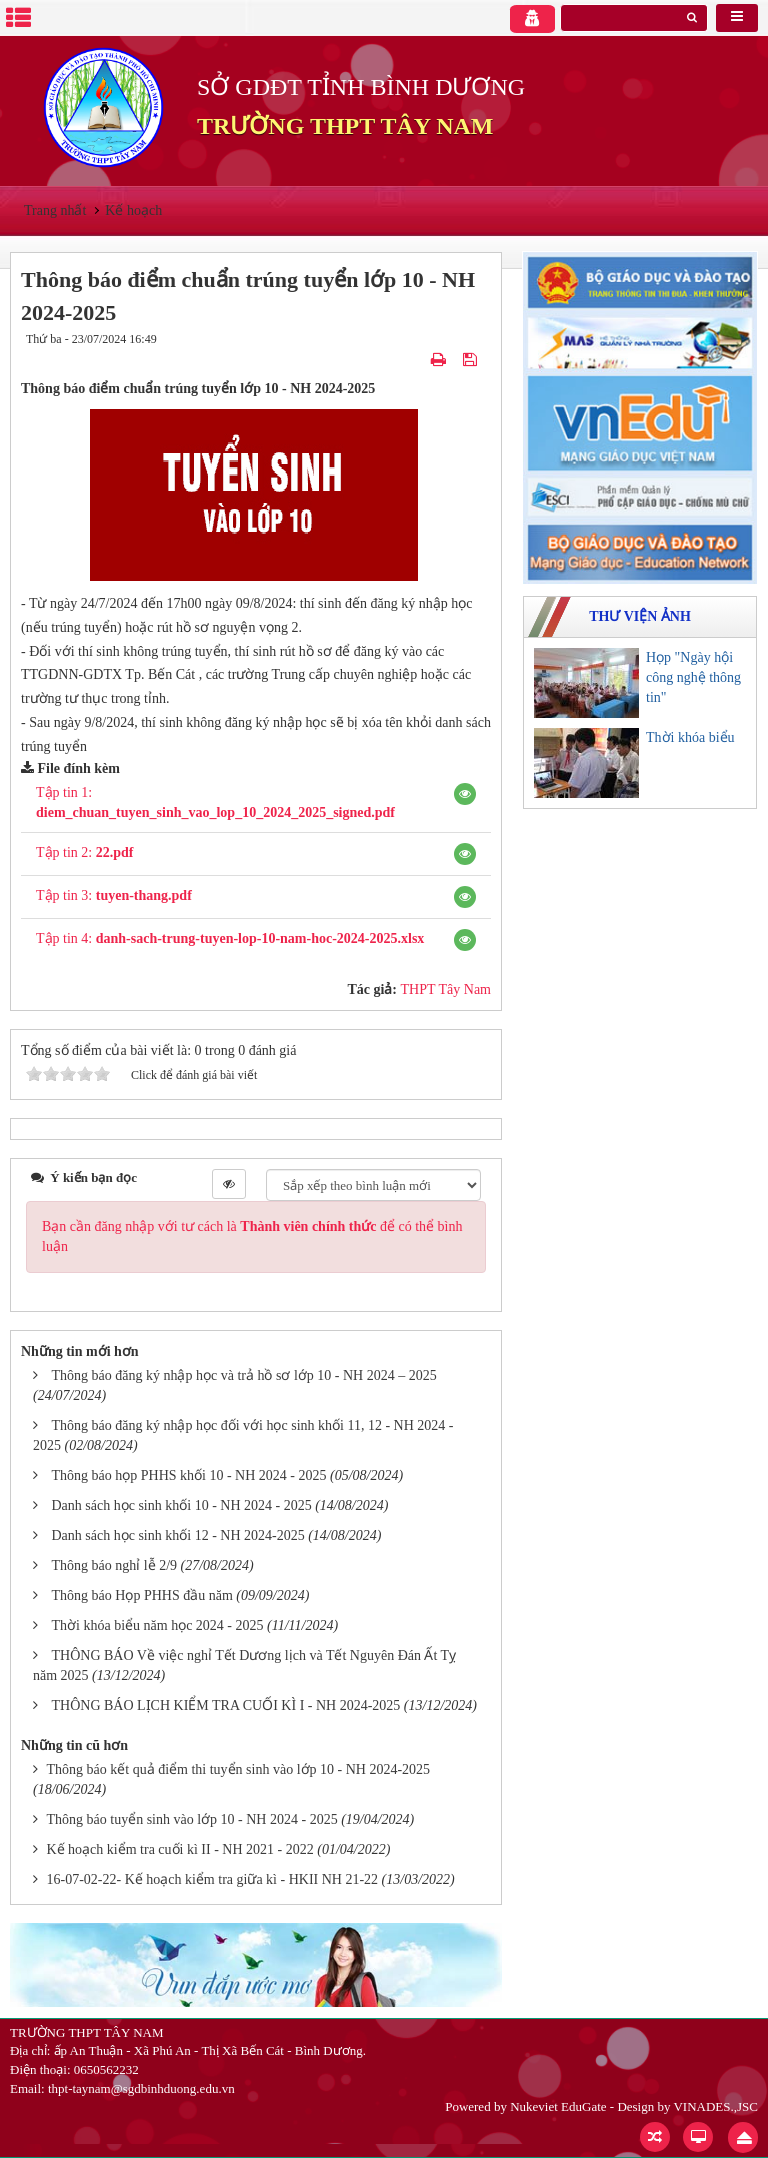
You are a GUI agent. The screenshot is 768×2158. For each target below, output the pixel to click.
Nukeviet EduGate (558, 2106)
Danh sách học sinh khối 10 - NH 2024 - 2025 (182, 1505)
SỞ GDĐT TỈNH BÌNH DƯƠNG (361, 87)
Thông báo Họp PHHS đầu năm (142, 1595)
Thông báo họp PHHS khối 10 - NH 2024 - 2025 (189, 1475)
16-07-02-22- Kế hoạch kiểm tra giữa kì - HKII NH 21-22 (213, 1879)
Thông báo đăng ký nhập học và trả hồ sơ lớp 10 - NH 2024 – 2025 (244, 1375)
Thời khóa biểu (690, 737)
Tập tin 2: (84, 852)
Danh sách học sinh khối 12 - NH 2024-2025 (178, 1535)
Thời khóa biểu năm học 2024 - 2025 (158, 1625)
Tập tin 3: (114, 895)
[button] (465, 794)
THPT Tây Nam (446, 989)
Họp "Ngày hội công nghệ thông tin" (693, 677)
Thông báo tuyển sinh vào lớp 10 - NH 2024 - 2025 (192, 1819)
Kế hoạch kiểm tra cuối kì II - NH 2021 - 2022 (180, 1849)
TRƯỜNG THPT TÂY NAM (345, 126)
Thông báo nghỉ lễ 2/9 (115, 1565)
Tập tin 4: (230, 938)
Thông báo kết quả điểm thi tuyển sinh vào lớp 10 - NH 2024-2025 (239, 1769)
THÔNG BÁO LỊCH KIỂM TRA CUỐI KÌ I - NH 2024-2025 (226, 1705)
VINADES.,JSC (715, 2106)
